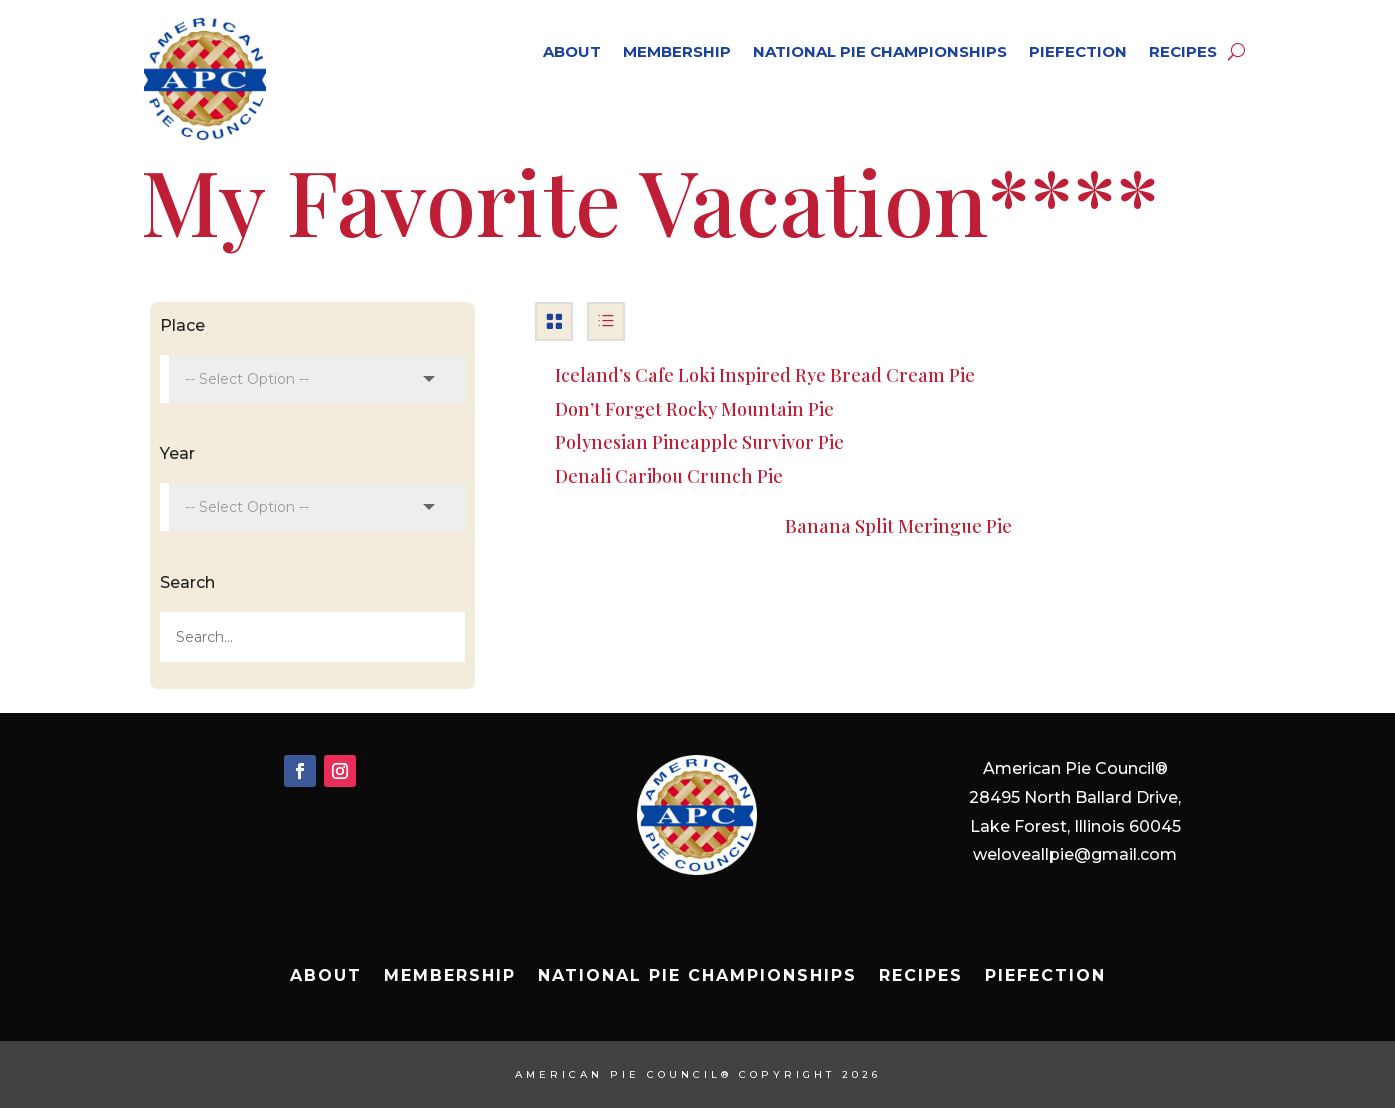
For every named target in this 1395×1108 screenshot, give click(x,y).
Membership (677, 51)
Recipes (1183, 51)
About (572, 51)
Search (187, 582)
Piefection (1078, 51)
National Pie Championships (880, 51)
